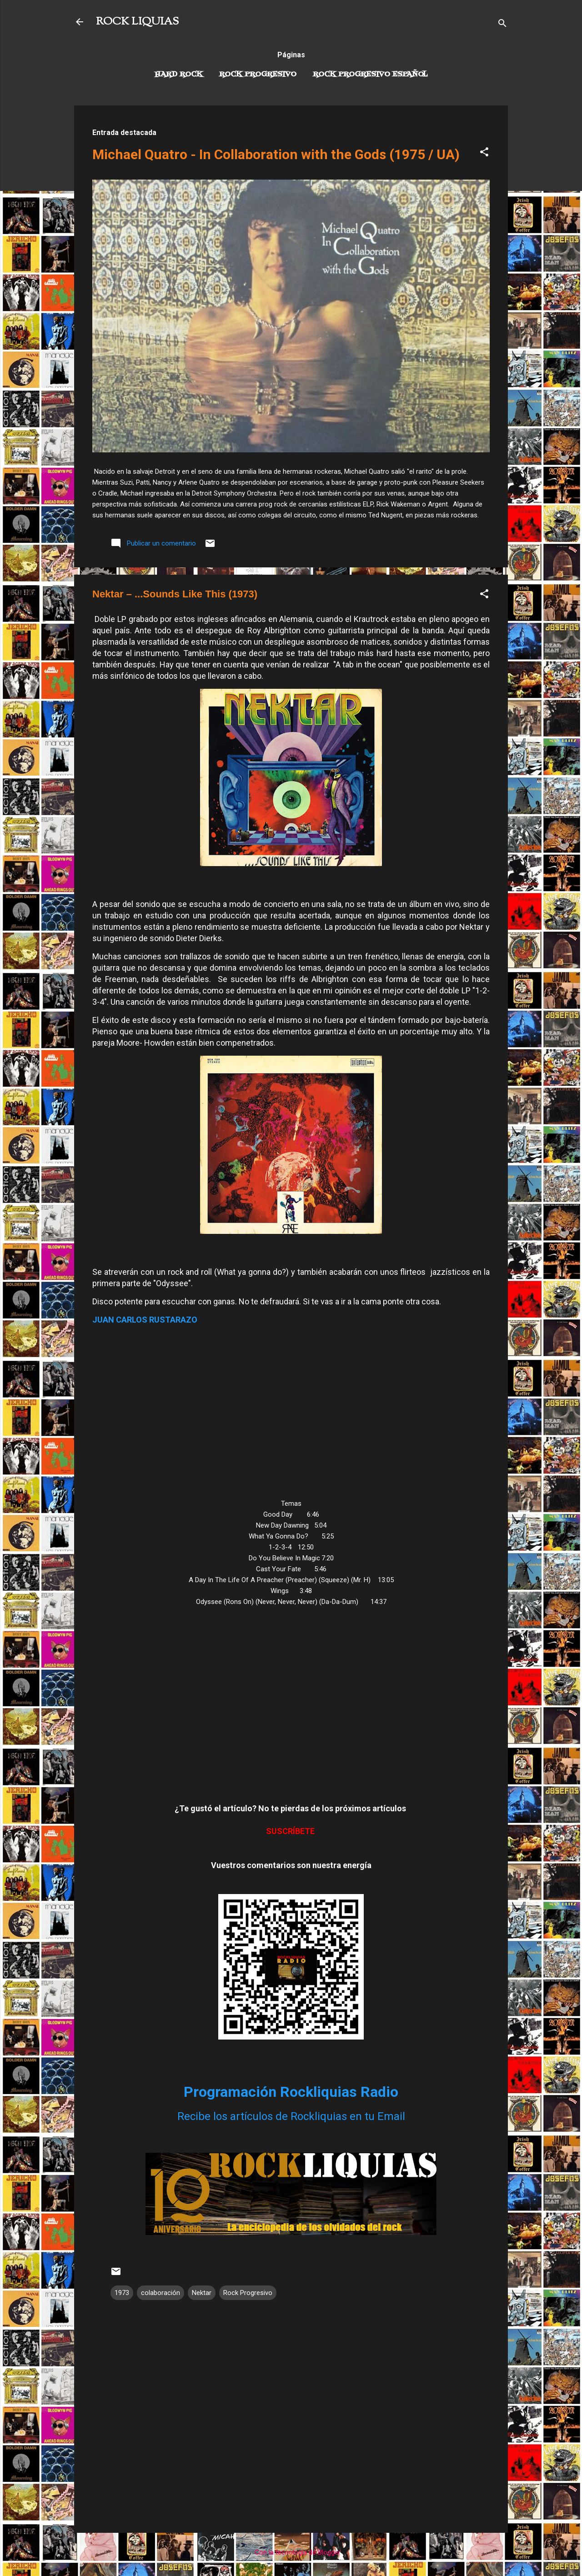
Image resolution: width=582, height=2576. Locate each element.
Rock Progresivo (257, 75)
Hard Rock (179, 75)
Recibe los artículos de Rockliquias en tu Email (291, 2116)
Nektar (201, 2293)
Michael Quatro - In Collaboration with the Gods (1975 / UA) (276, 154)
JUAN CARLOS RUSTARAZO (144, 1319)
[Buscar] (502, 25)
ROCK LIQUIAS (137, 22)
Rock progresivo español (370, 75)
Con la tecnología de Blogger (291, 2552)
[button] (484, 153)
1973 (122, 2293)
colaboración (160, 2293)
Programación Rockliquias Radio (291, 2091)
